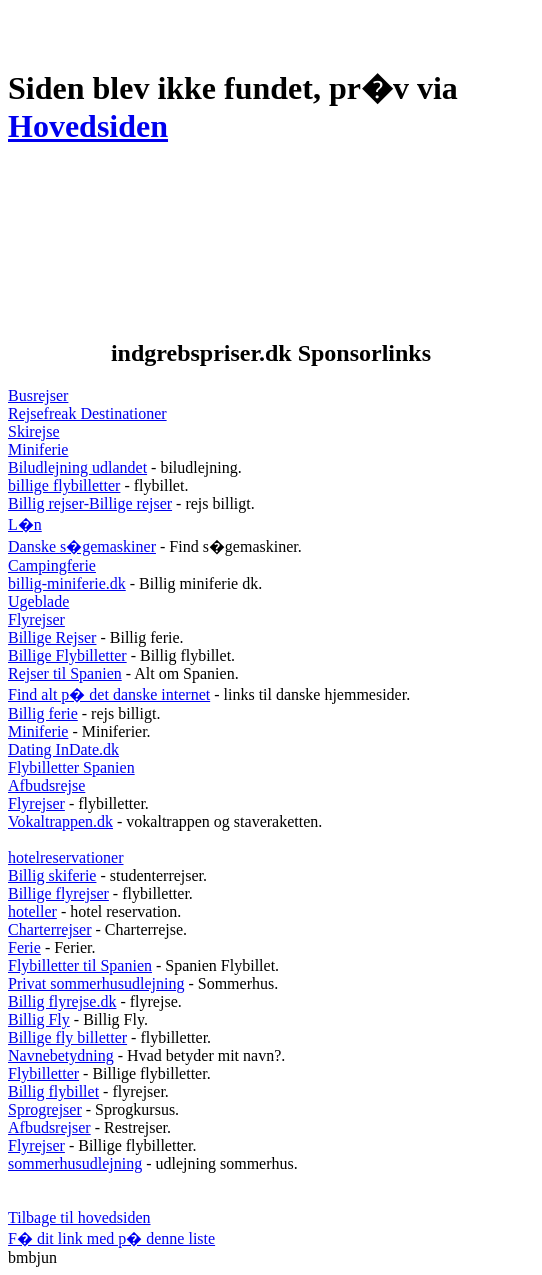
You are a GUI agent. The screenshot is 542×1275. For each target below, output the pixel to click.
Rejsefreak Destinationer (87, 413)
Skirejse (34, 431)
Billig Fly (39, 1019)
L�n (25, 524)
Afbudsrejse (46, 785)
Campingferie (52, 565)
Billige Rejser (52, 637)
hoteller (32, 911)
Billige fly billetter (67, 1037)
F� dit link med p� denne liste (111, 1238)
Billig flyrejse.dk (62, 1001)
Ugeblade (38, 601)
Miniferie (38, 449)
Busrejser (38, 395)
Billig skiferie (52, 875)
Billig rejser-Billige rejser (90, 503)
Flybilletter (43, 1073)
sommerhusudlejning (75, 1163)
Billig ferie (43, 713)
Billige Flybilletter (67, 655)
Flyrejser (36, 619)
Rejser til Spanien (65, 673)
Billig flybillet (53, 1091)
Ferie (24, 947)
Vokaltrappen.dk (60, 821)
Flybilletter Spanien (71, 767)
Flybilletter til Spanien (80, 965)
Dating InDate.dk (63, 749)
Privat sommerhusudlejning (96, 983)
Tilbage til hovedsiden (79, 1217)
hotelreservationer (66, 857)
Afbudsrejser (49, 1127)
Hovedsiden (88, 126)
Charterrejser (50, 929)
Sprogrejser (45, 1109)
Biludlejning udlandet (77, 467)
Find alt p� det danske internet (109, 694)
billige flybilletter (64, 485)
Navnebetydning (61, 1055)
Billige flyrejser (58, 893)
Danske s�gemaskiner (82, 546)
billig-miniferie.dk (67, 583)
